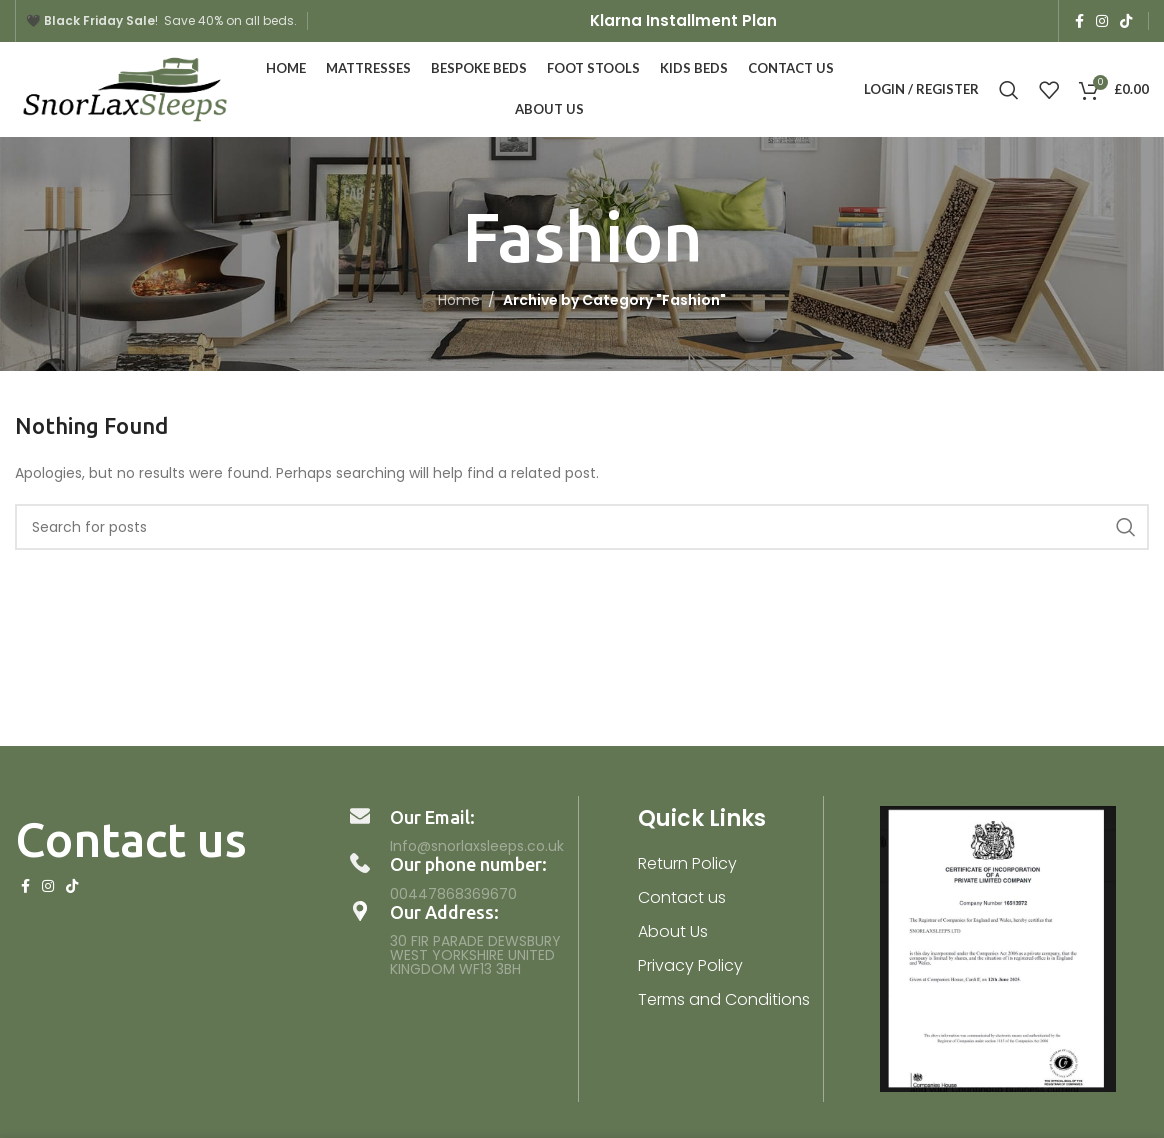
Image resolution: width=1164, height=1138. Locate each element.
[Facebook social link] (1079, 21)
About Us (673, 931)
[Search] (1009, 90)
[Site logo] (125, 88)
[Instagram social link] (1102, 21)
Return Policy (687, 863)
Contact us (682, 897)
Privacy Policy (690, 965)
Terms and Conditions (724, 999)
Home (459, 300)
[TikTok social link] (1126, 21)
